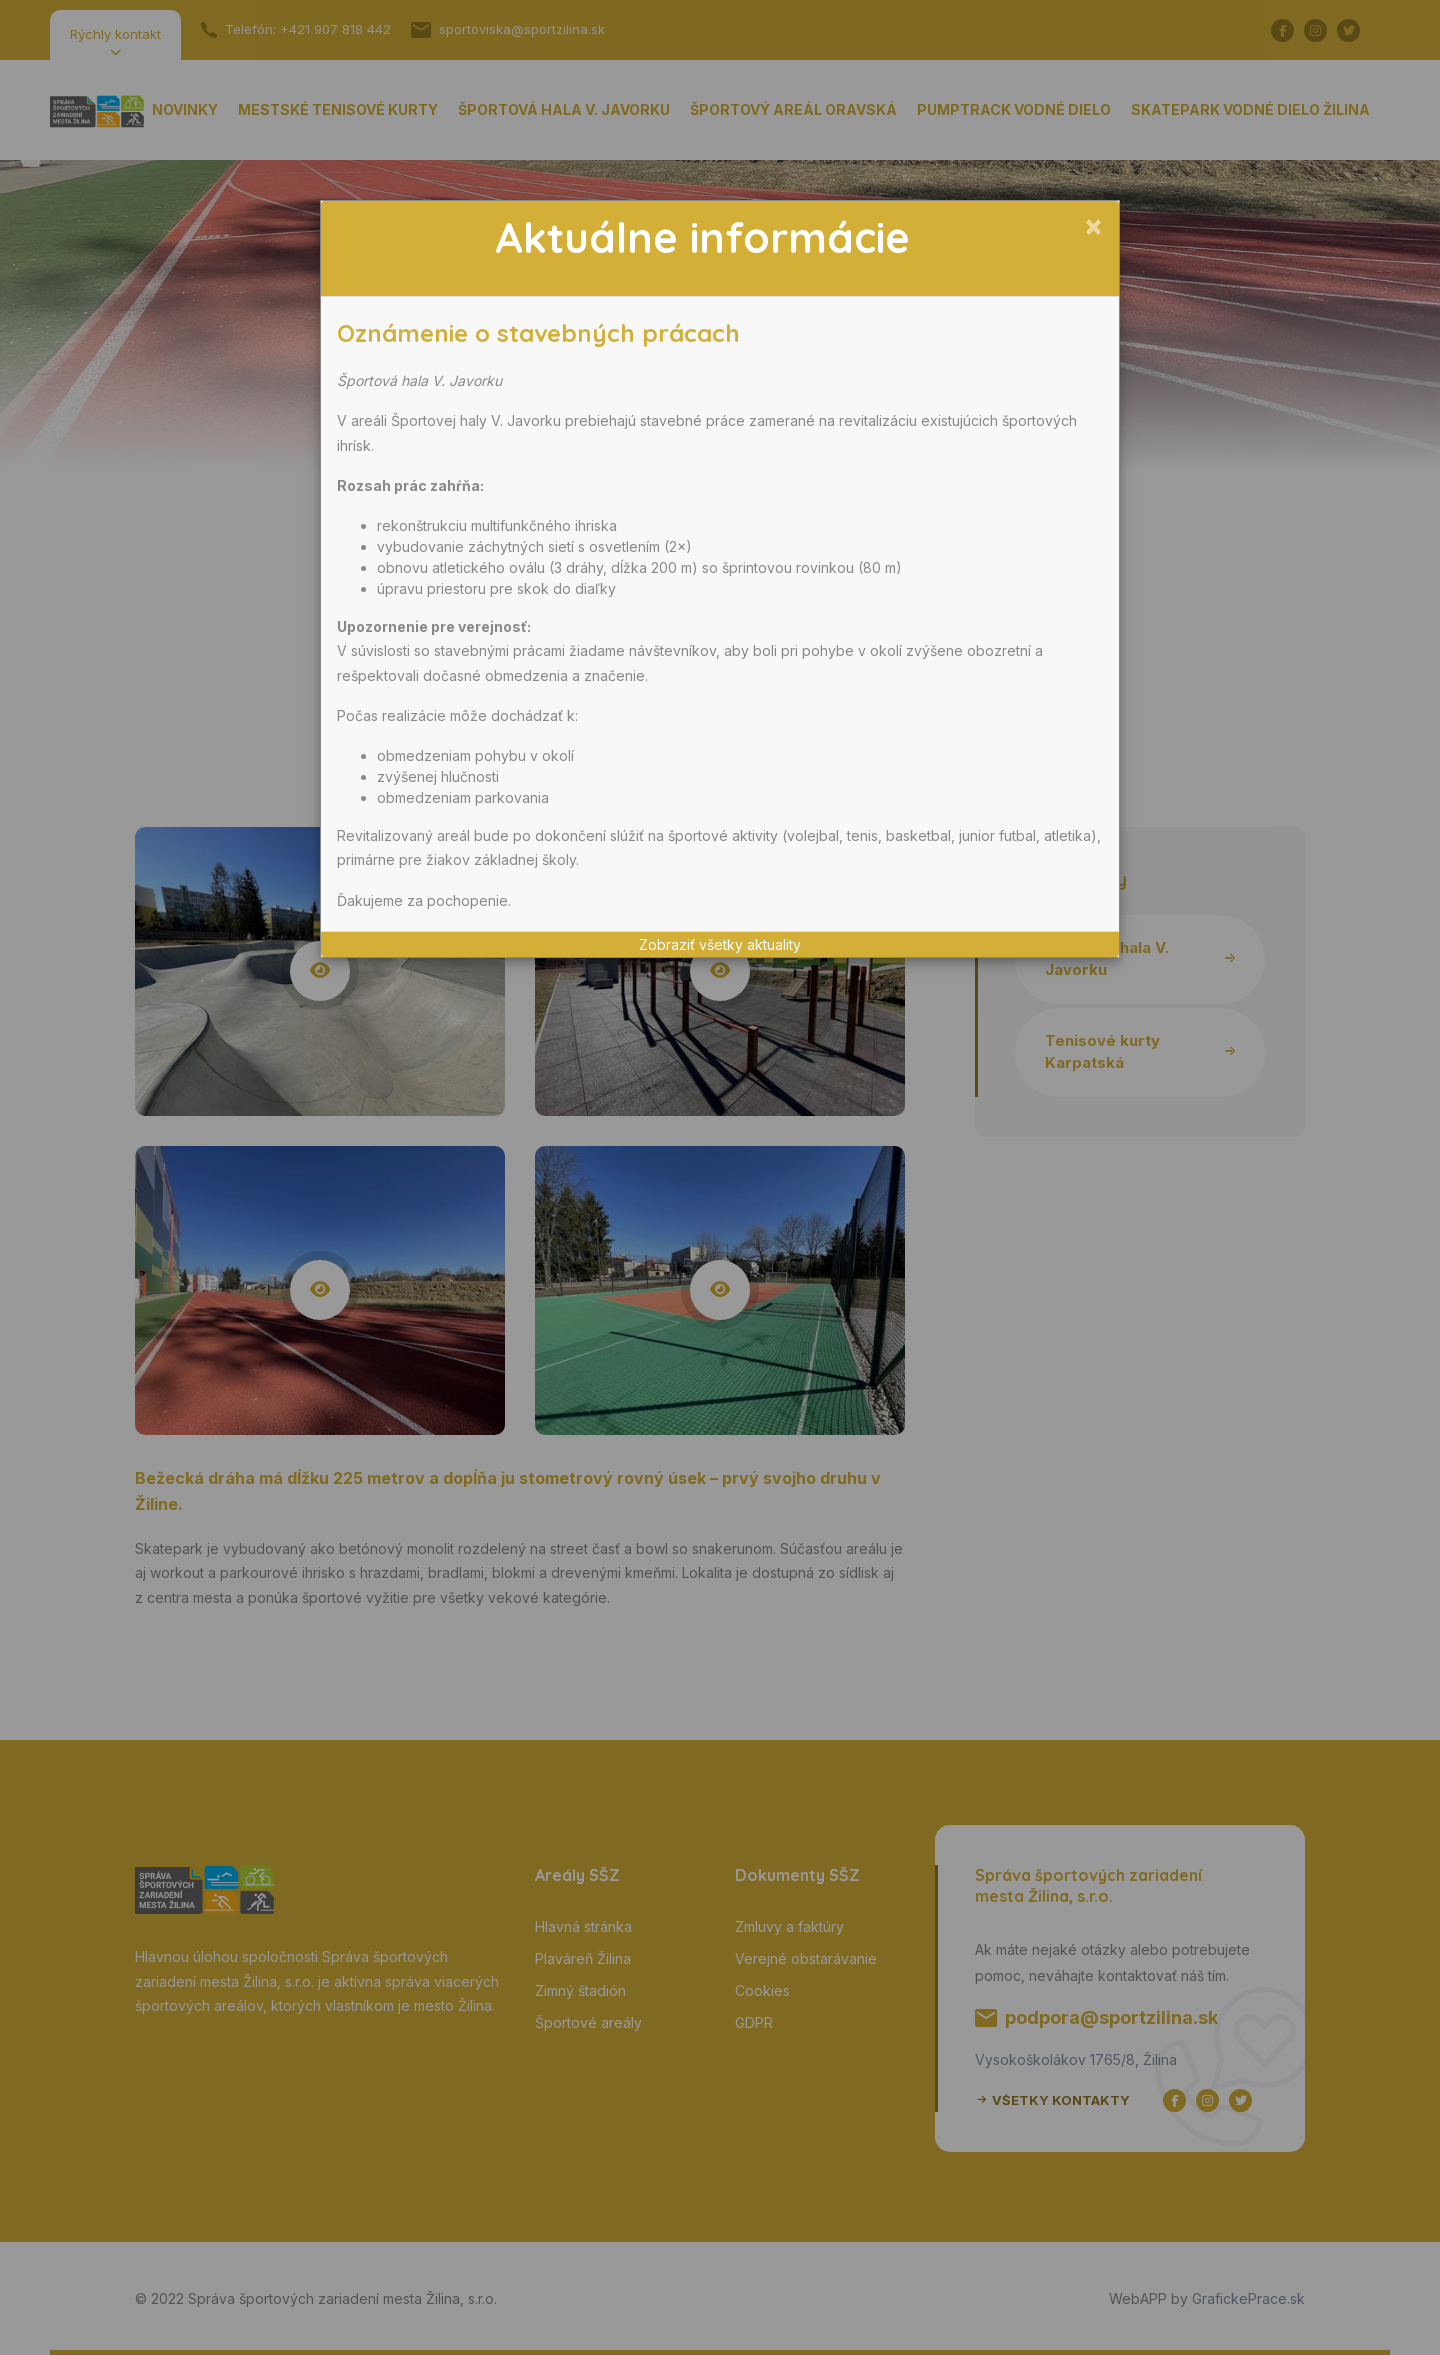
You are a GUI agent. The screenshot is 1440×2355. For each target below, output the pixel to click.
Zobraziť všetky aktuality (720, 944)
